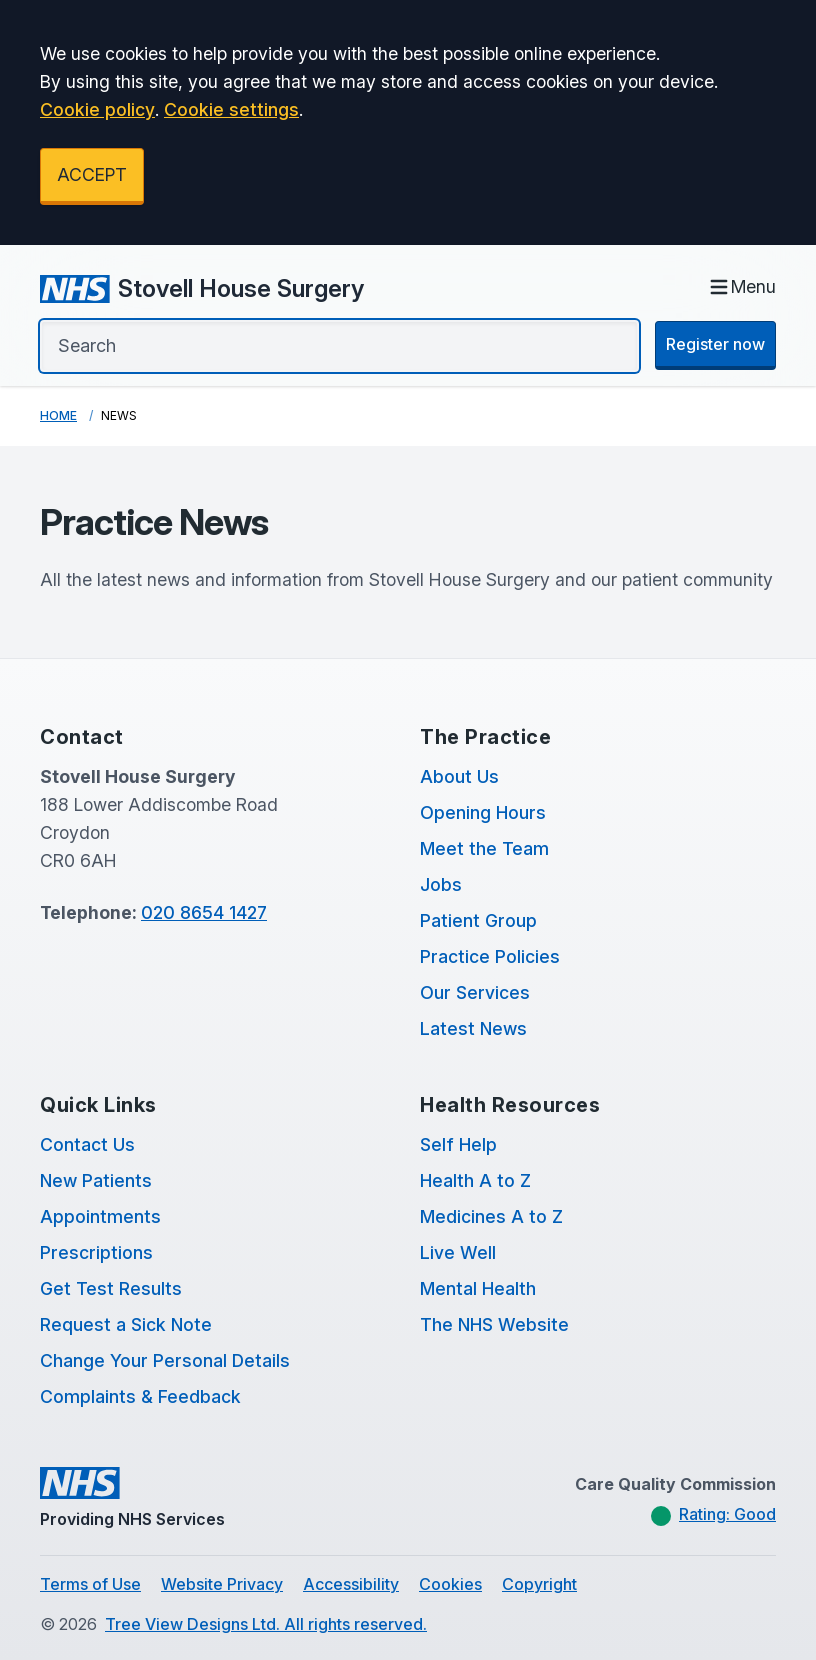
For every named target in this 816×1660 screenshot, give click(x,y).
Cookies (450, 1584)
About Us (459, 776)
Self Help (458, 1144)
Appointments (100, 1216)
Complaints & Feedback (140, 1396)
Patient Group (478, 920)
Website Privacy (222, 1584)
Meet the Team (484, 848)
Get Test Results (111, 1288)
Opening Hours (483, 812)
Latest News (473, 1028)
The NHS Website (494, 1324)
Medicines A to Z (491, 1216)
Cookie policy (97, 109)
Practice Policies (490, 956)
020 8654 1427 (204, 912)
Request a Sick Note (126, 1324)
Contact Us (87, 1144)
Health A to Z (475, 1180)
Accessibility (351, 1584)
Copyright (539, 1584)
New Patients (96, 1180)
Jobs (441, 884)
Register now (715, 344)
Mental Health (478, 1288)
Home (58, 415)
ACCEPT (92, 174)
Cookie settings (231, 109)
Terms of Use (90, 1584)
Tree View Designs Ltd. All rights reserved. (266, 1624)
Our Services (475, 992)
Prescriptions (96, 1252)
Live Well (458, 1252)
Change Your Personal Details (165, 1360)
